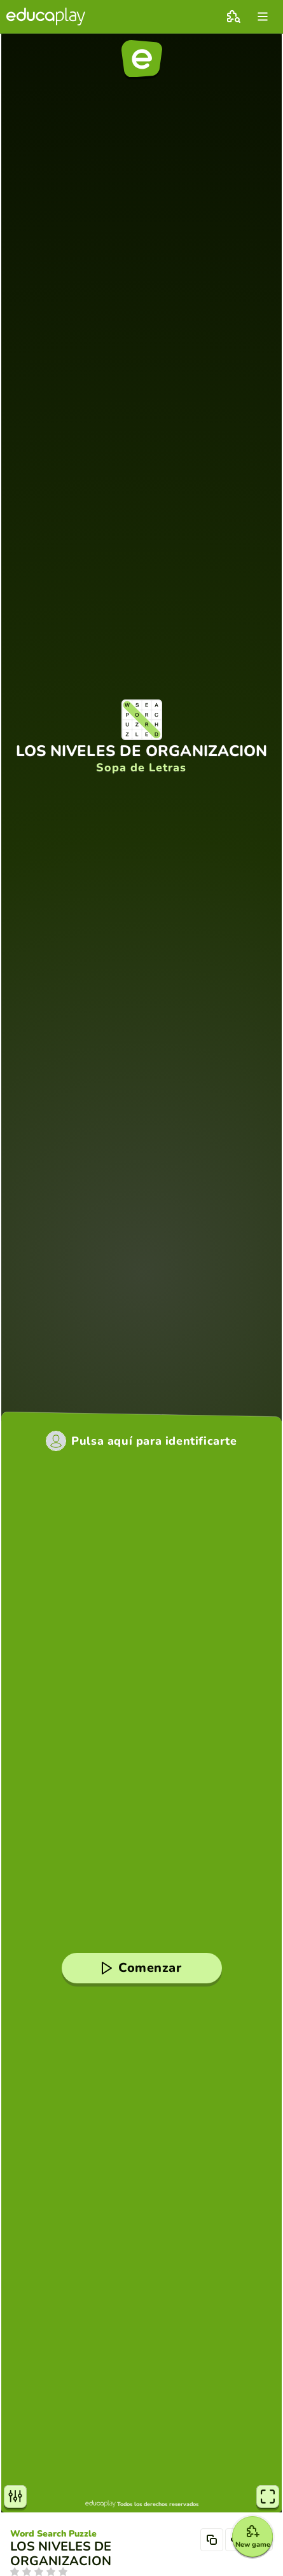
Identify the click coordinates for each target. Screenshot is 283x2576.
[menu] (263, 17)
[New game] (252, 2536)
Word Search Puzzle (53, 2534)
